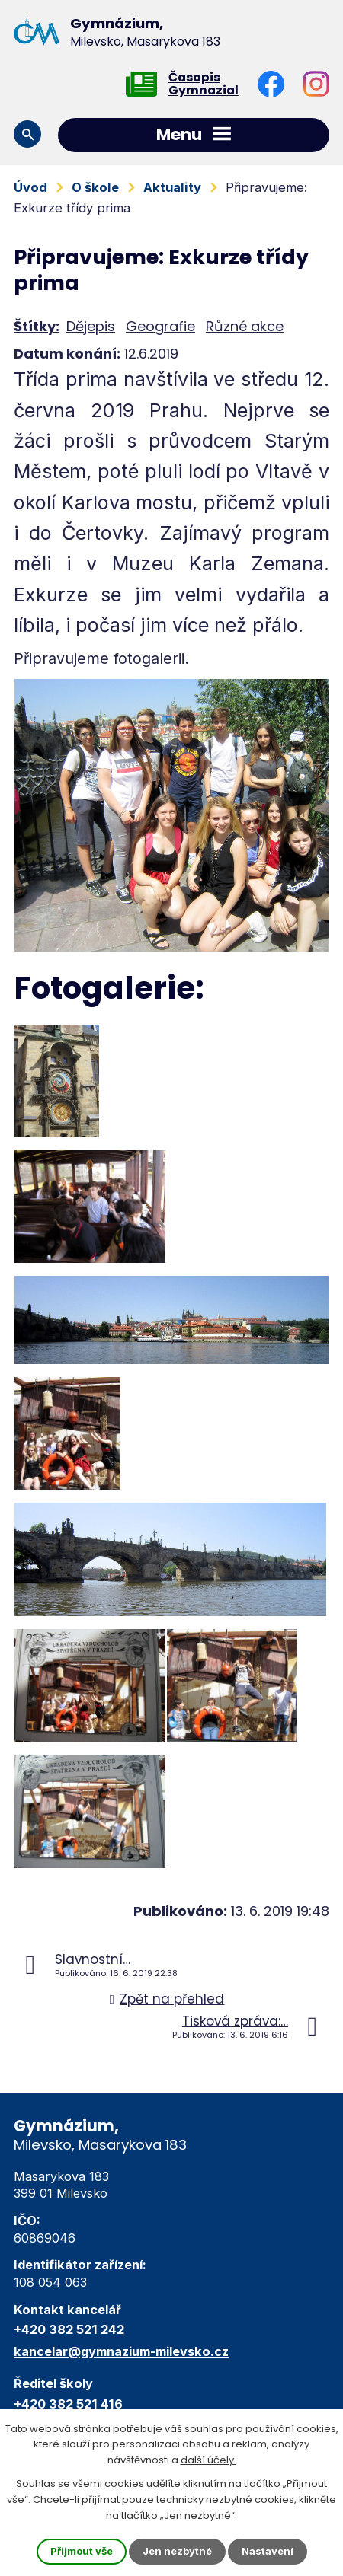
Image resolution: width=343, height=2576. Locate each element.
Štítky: (36, 326)
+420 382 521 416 (68, 2404)
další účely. (208, 2460)
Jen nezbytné (177, 2551)
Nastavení (267, 2551)
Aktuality (172, 187)
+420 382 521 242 (69, 2329)
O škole (95, 187)
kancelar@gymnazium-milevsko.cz (121, 2351)
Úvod (30, 187)
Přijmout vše (81, 2551)
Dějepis (90, 326)
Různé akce (245, 326)
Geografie (160, 326)
